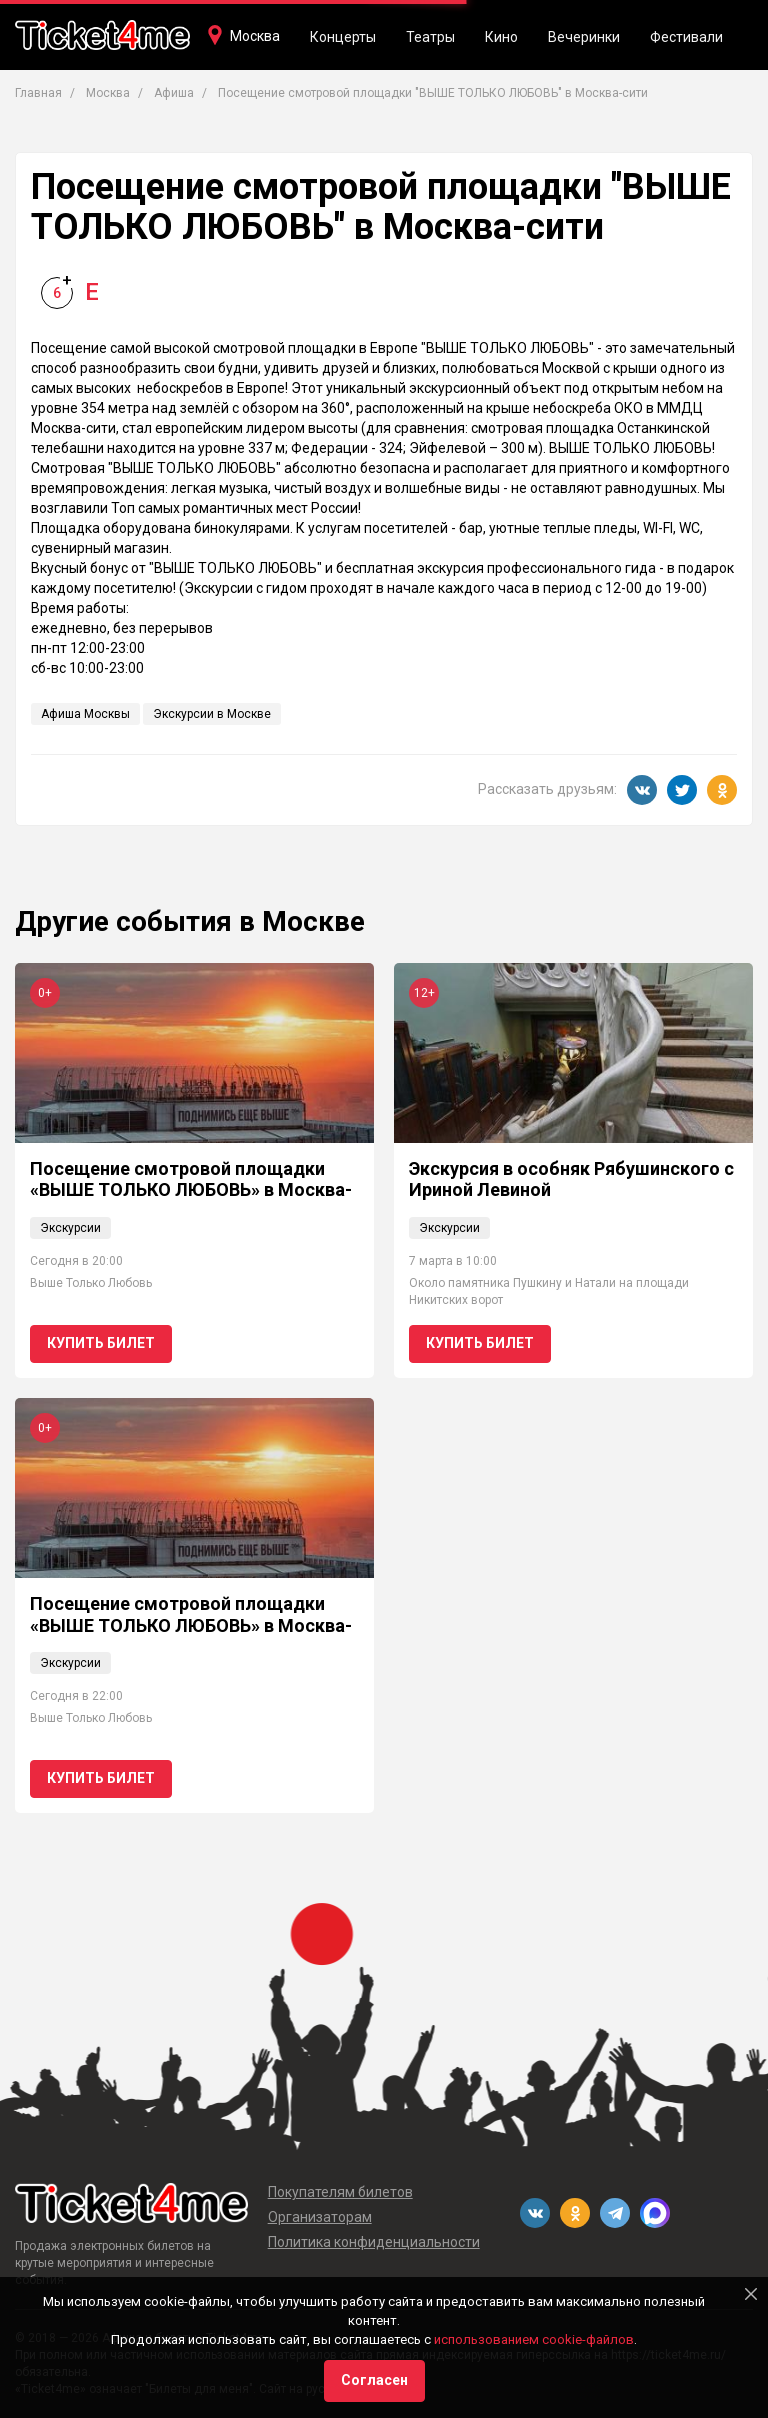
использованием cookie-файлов (534, 2339)
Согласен (374, 2380)
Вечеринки (584, 37)
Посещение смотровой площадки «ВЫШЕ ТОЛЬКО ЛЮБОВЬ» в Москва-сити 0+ (191, 1190)
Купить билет (101, 1343)
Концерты (343, 37)
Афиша (174, 93)
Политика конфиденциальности (374, 2242)
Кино (501, 37)
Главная (38, 93)
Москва (255, 36)
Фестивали (686, 37)
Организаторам (320, 2217)
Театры (430, 37)
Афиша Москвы (85, 714)
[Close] (751, 2294)
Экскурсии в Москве (212, 714)
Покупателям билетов (340, 2192)
